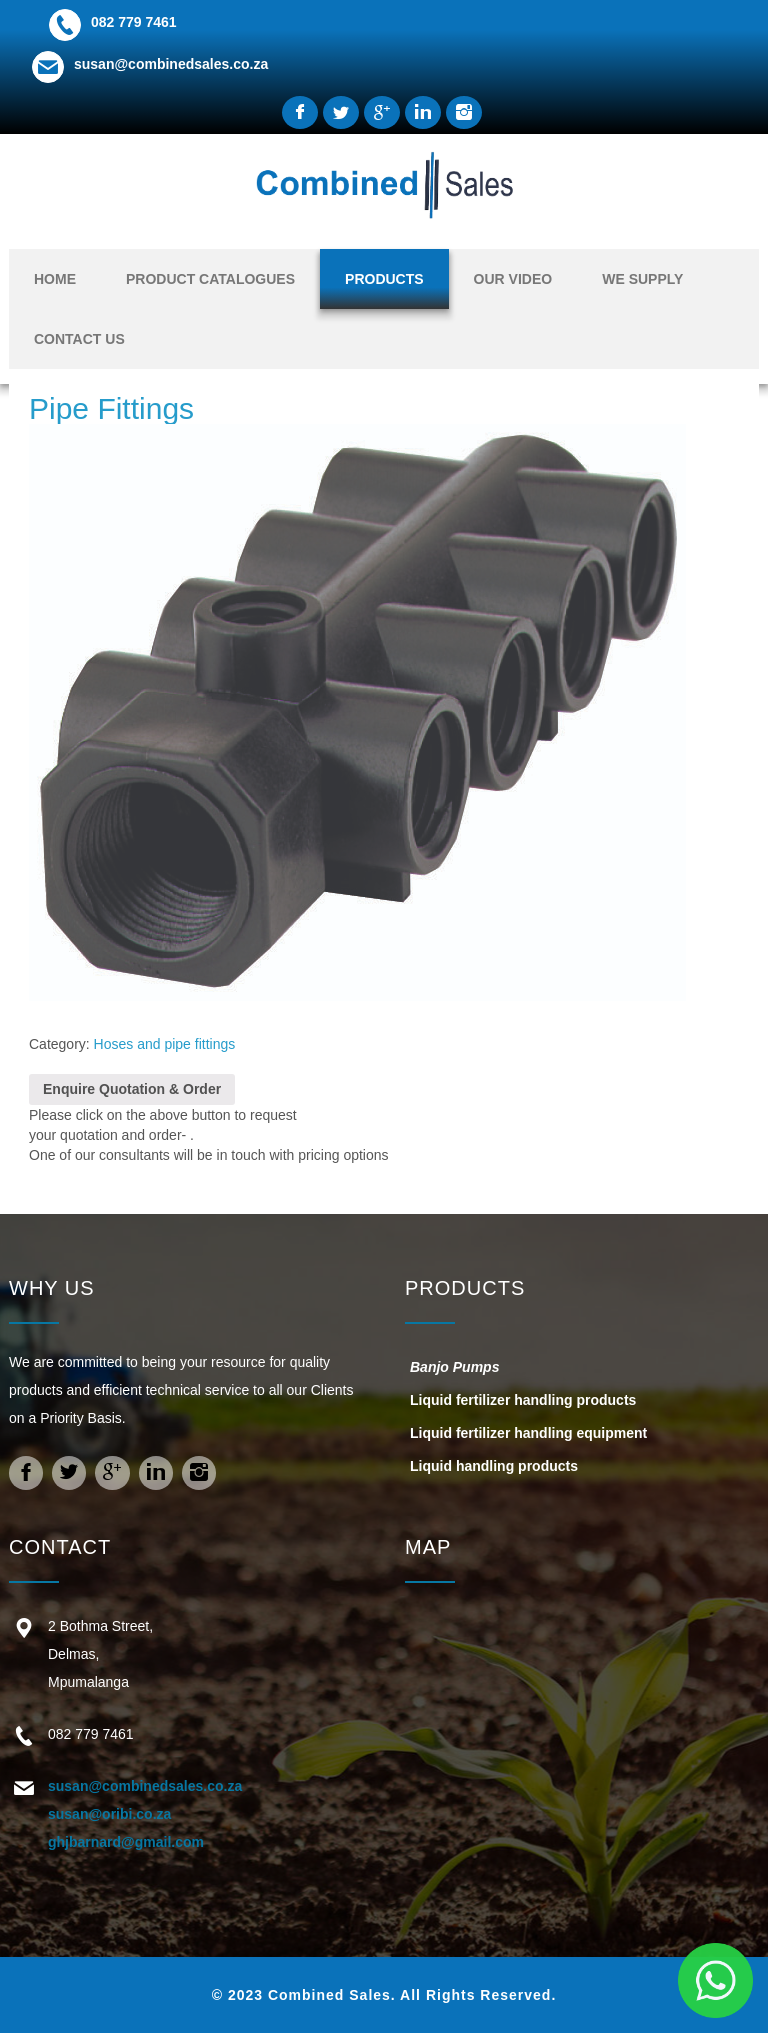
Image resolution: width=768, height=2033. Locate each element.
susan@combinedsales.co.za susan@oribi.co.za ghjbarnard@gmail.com (145, 1814)
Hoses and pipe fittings (165, 1044)
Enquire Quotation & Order (132, 1089)
